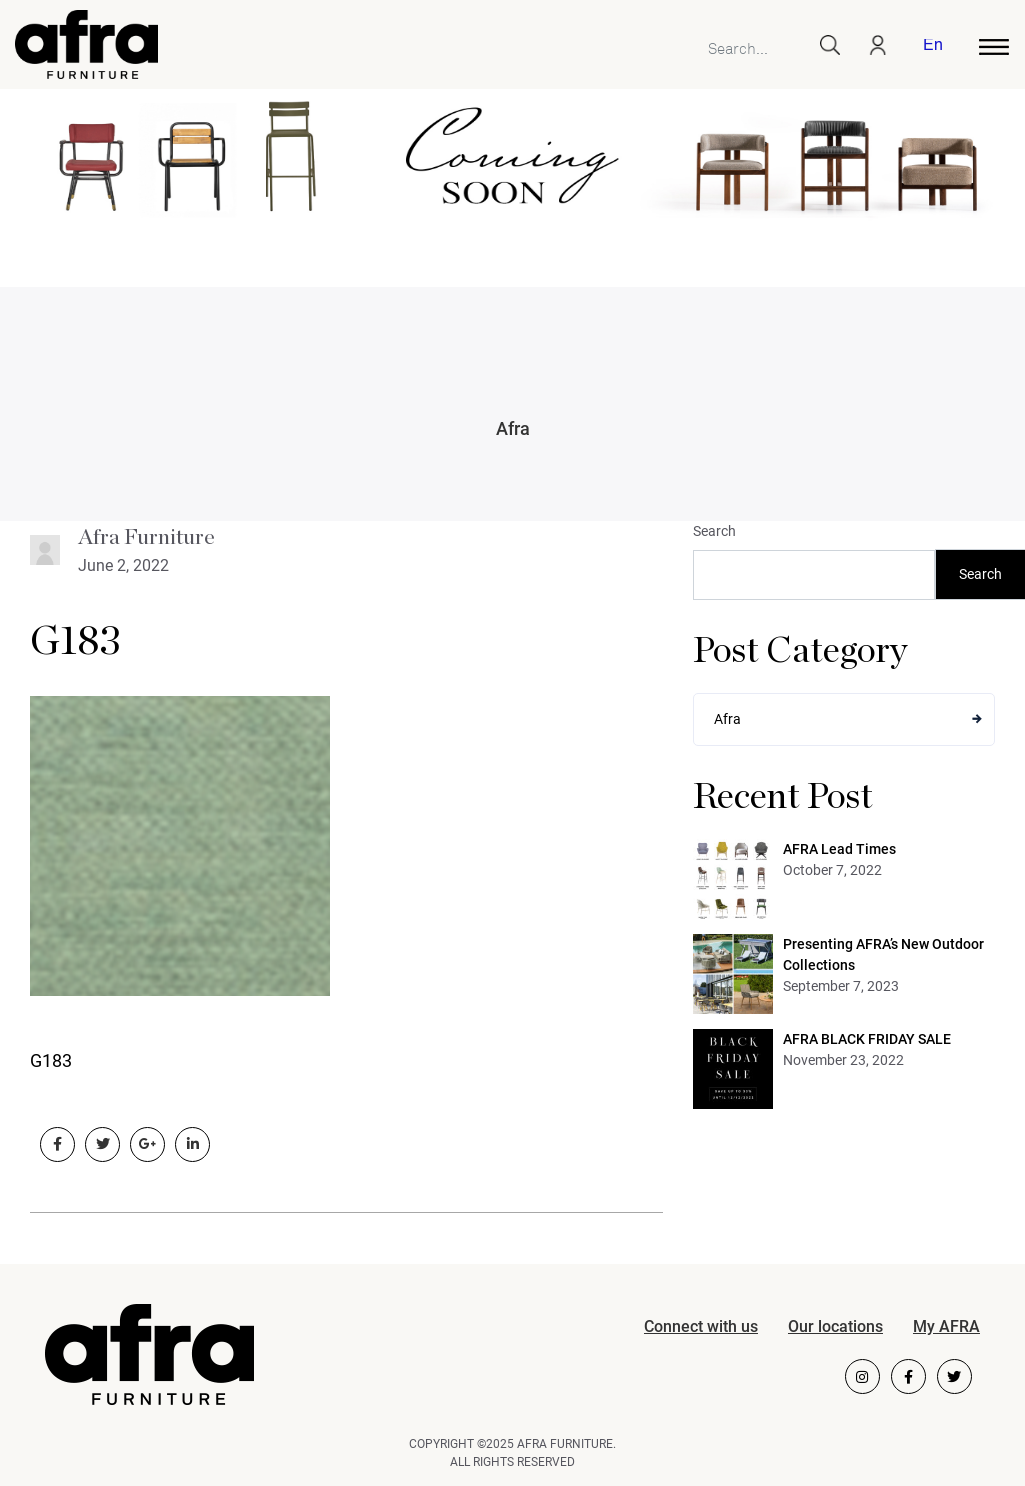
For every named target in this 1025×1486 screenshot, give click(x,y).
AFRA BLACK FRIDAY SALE (867, 1039)
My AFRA (946, 1326)
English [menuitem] (932, 46)
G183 (75, 642)
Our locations (835, 1326)
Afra (513, 428)
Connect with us (701, 1326)
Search (714, 531)
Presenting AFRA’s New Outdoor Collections (883, 954)
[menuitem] (929, 47)
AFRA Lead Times (839, 849)
